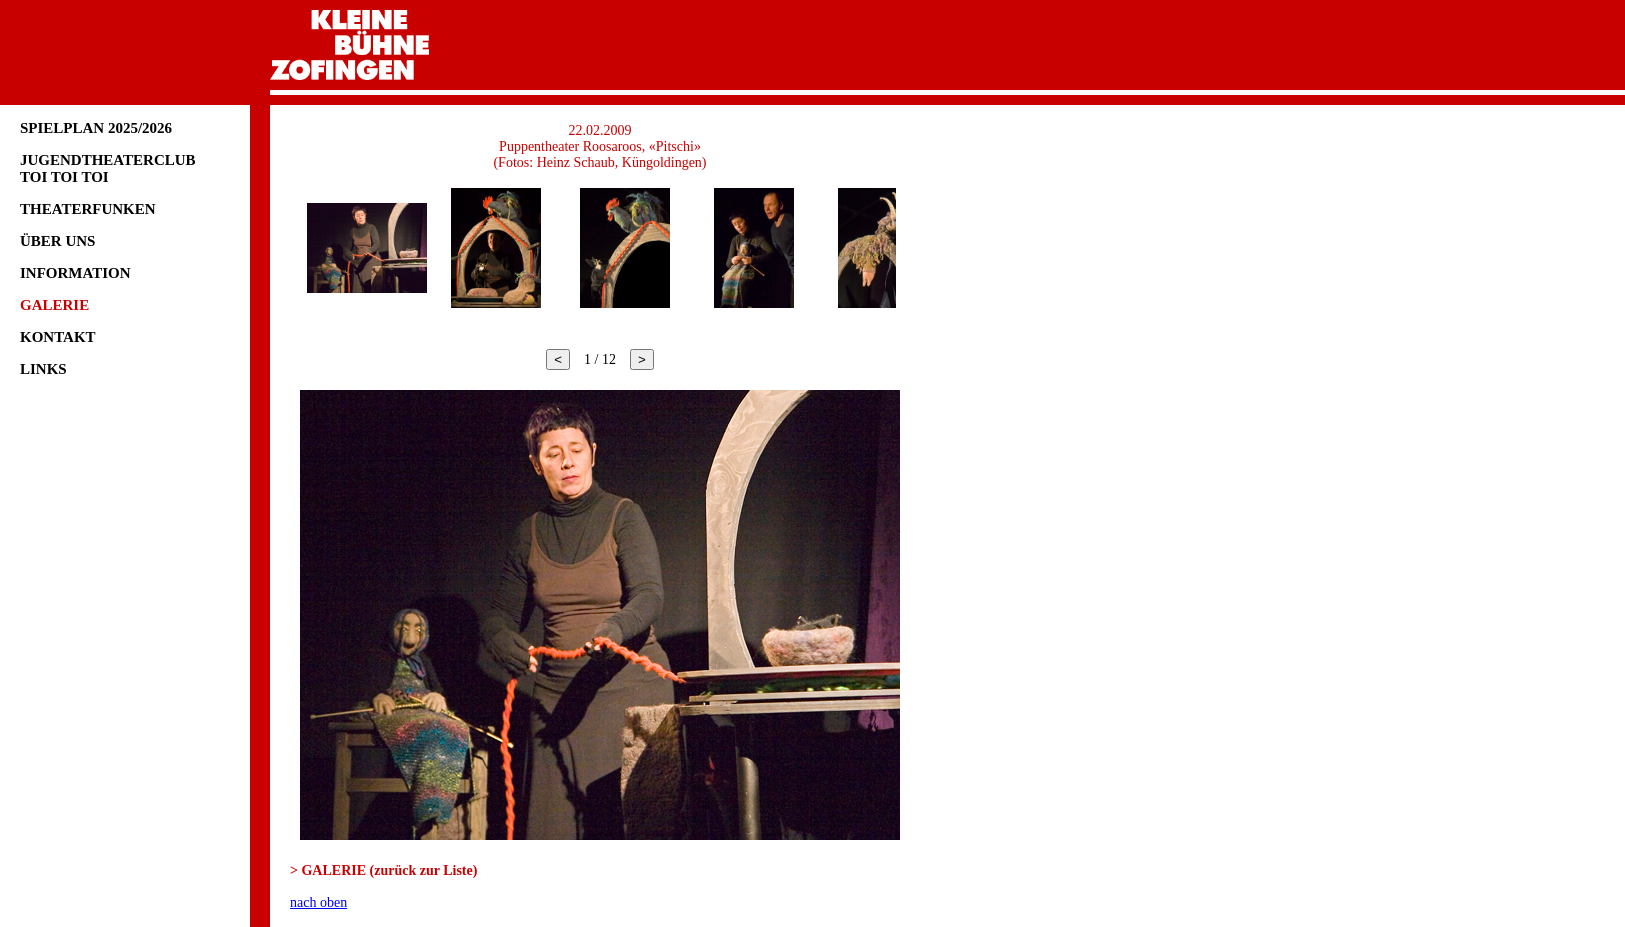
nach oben (318, 902)
